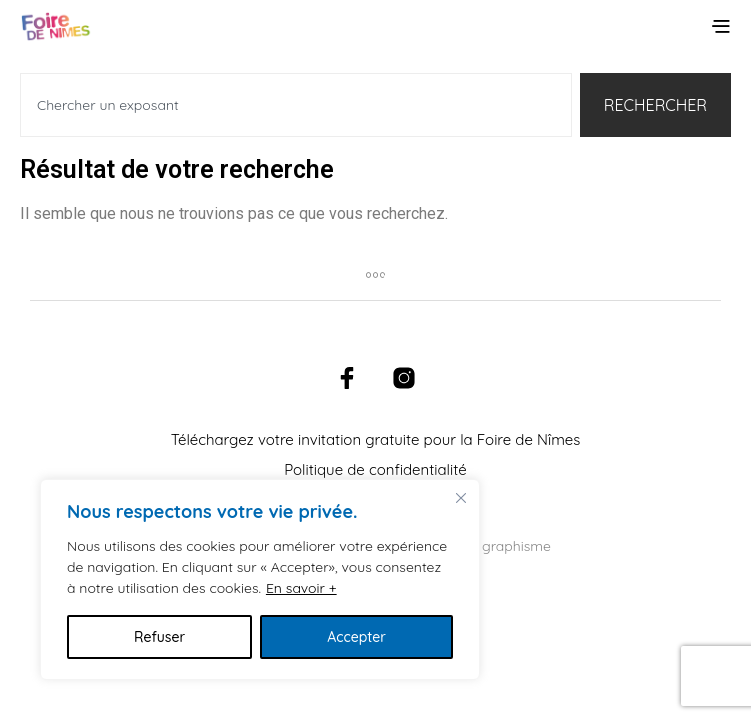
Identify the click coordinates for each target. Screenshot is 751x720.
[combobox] (296, 105)
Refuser (159, 637)
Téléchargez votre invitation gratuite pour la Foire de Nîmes (376, 439)
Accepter (356, 637)
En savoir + (301, 588)
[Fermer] (461, 498)
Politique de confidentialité (375, 469)
